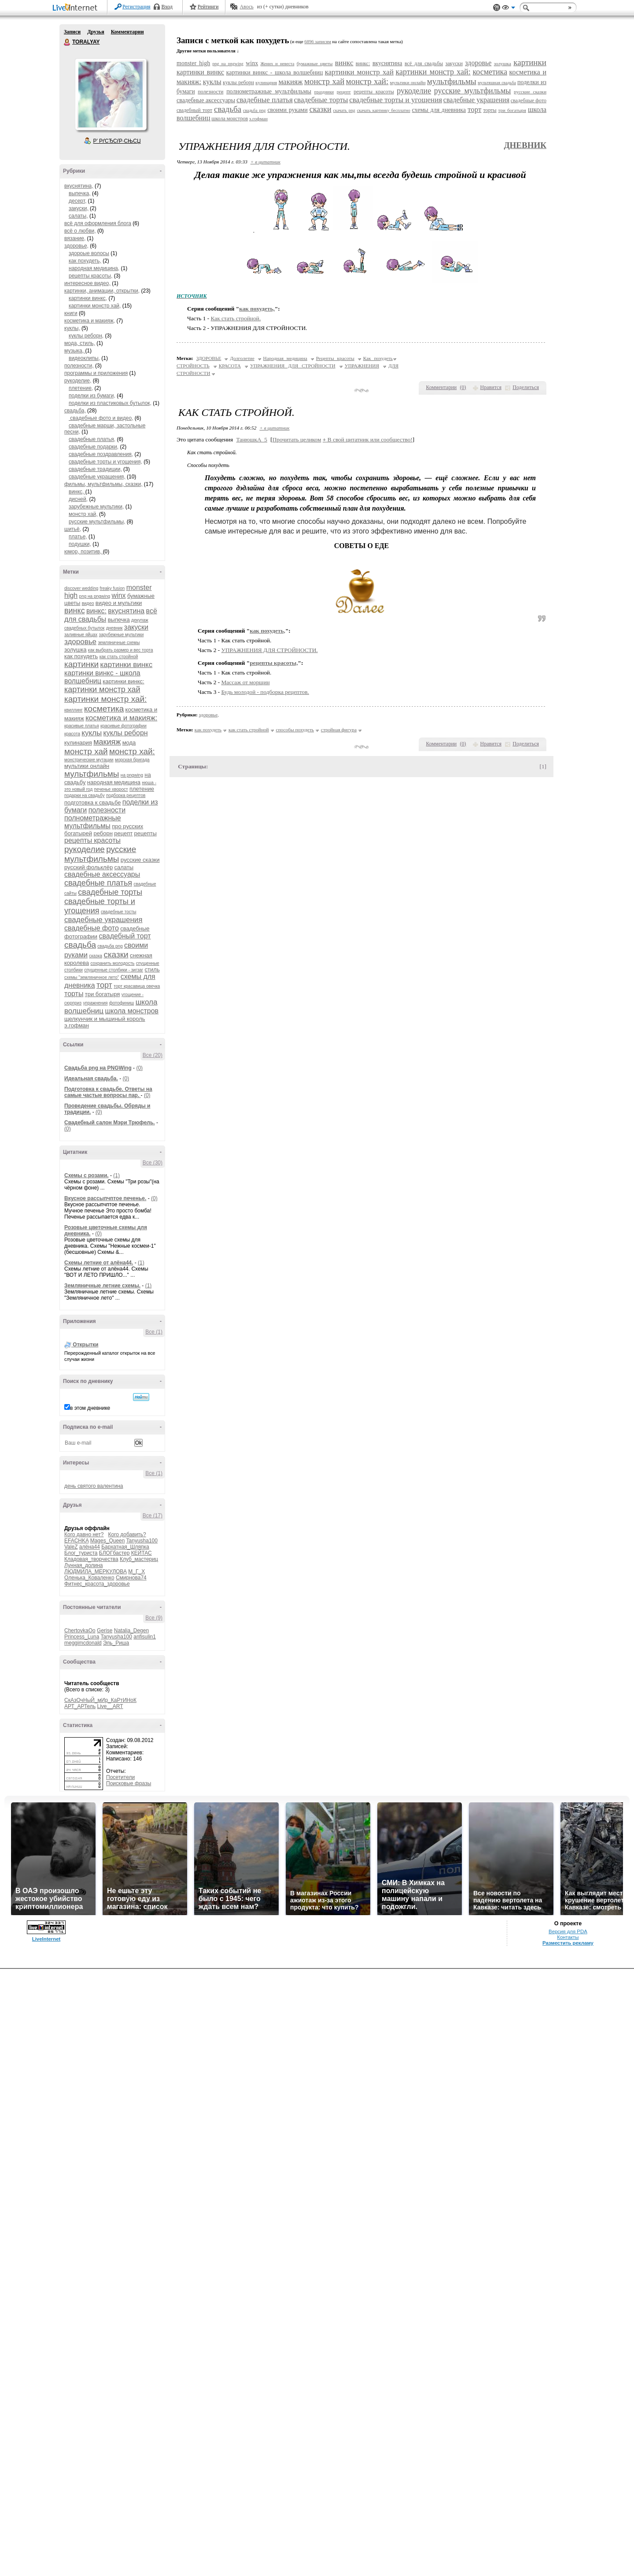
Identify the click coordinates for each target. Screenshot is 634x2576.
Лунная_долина (83, 1565)
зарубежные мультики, (96, 507)
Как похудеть (378, 358)
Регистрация (136, 7)
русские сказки (140, 859)
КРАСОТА (230, 365)
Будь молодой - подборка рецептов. (265, 692)
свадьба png (109, 946)
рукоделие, (77, 381)
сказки (115, 954)
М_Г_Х (136, 1571)
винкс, (77, 492)
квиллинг (73, 710)
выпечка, (80, 193)
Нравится (490, 387)
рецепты (145, 833)
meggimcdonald (83, 1643)
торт (104, 985)
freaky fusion (112, 588)
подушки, (80, 544)
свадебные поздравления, (101, 454)
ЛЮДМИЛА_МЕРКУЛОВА (95, 1571)
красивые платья (81, 725)
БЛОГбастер (114, 1553)
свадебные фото (91, 928)
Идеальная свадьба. (91, 1078)
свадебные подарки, (93, 447)
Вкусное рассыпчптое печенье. (105, 1198)
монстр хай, (83, 514)
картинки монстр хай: (105, 699)
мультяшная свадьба (497, 82)
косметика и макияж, (89, 321)
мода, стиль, (79, 343)
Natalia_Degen (131, 1630)
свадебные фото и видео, (101, 418)
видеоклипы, (84, 358)
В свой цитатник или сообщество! (368, 439)
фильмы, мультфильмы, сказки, (103, 484)
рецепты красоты (92, 840)
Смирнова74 (131, 1578)
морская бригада (132, 759)
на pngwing (132, 775)
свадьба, (75, 411)
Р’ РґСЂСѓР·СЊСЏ (117, 141)
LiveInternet (76, 8)
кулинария (78, 742)
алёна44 (89, 1547)
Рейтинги (208, 7)
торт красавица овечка (137, 986)
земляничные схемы (119, 642)
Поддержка (496, 7)
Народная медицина (285, 358)
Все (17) (152, 1515)
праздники (324, 91)
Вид (508, 8)
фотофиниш (121, 1003)
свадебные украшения (103, 919)
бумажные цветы (315, 63)
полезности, (79, 366)
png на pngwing (95, 596)
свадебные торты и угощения (395, 100)
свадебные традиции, (95, 469)
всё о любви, (80, 231)
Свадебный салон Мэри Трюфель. (109, 1122)
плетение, (81, 388)
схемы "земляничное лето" (91, 977)
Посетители (120, 1777)
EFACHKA (76, 1541)
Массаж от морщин (245, 682)
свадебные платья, (92, 439)
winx (119, 595)
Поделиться (525, 387)
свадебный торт (125, 936)
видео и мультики (119, 603)
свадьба (80, 944)
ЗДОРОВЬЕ (208, 358)
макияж (107, 742)
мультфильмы (91, 773)
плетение (141, 789)
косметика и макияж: (121, 718)
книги (70, 313)
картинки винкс (126, 664)
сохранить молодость (112, 963)
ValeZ (70, 1547)
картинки (81, 664)
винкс (74, 610)
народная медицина (113, 782)
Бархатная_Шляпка (125, 1547)
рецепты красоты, (90, 276)
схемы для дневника (439, 110)
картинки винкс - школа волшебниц (274, 72)
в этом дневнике (90, 1408)
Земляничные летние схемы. (102, 1285)
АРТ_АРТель (80, 1706)
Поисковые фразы (128, 1783)
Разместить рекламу (567, 2550)
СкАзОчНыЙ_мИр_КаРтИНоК (100, 1700)
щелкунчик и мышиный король (104, 1019)
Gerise (104, 1630)
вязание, (74, 238)
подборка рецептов (125, 795)
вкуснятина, (78, 186)
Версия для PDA (568, 2538)
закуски (136, 627)
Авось (246, 7)
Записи (72, 32)
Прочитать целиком (297, 439)
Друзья (95, 32)
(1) (116, 1175)
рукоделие (84, 849)
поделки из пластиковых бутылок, (110, 403)
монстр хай (86, 751)
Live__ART (110, 1706)
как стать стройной (119, 656)
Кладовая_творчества (91, 1559)
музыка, (74, 351)
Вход (167, 7)
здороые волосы (89, 253)
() (463, 387)
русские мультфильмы (100, 854)
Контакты (568, 2544)
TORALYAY (67, 42)
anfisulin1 (144, 1637)
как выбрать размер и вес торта (120, 650)
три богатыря (102, 994)
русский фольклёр (88, 867)
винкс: (96, 611)
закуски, (78, 208)
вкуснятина (126, 611)
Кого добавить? (127, 1534)
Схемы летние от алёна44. (98, 1263)
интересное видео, (87, 283)
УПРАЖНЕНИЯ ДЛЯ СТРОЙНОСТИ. (269, 650)
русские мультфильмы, (97, 522)
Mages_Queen (107, 1541)
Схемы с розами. (86, 1175)
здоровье (80, 642)
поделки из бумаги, (92, 396)
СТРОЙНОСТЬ (193, 365)
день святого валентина (93, 1486)
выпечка (119, 619)
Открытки (85, 1345)
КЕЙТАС (141, 1553)
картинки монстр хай (102, 689)
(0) (139, 1068)
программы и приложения (96, 373)
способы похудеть (295, 729)
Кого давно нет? (84, 1534)
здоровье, (76, 246)
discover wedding (81, 588)
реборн (102, 833)
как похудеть (81, 656)
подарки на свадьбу (84, 795)
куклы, (72, 328)
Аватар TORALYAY (110, 94)
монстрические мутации (89, 759)
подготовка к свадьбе (92, 802)
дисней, (78, 499)
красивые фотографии (123, 725)
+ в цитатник (265, 161)
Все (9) (153, 1618)
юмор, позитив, (83, 552)
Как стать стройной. (236, 318)
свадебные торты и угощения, (105, 462)
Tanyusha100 (142, 1541)
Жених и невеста (278, 63)
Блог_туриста (81, 1553)
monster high (193, 63)
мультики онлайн (86, 766)
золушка (75, 649)
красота (72, 733)
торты (73, 993)
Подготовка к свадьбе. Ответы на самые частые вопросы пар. (108, 1092)
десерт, (77, 201)
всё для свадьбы (424, 63)
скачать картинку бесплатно (383, 110)
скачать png (344, 110)
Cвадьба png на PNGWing (98, 1068)
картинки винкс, (88, 298)
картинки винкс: (123, 681)
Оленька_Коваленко (89, 1578)
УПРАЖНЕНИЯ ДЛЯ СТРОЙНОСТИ (292, 365)
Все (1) (153, 1332)
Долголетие (242, 358)
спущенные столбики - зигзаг (113, 969)
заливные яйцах (80, 634)
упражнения (95, 1003)
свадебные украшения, (97, 477)
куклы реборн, (86, 336)
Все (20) (152, 1055)
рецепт (123, 833)
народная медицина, (94, 268)
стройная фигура (339, 729)
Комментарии (127, 32)
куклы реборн (125, 733)
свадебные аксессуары (102, 874)
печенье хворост (111, 789)
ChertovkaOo (80, 1630)
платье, (78, 537)
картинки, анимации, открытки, (102, 291)
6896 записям (317, 41)
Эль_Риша (116, 1643)
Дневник (525, 145)
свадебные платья (98, 882)
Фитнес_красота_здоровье (97, 1584)
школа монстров (131, 1011)
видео (88, 603)
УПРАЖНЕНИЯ (362, 365)
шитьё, (72, 529)
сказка (95, 955)
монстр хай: (132, 751)
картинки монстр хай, (95, 306)
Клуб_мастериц (139, 1559)
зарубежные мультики (121, 634)
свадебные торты (110, 892)
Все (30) (152, 1163)
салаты (123, 867)
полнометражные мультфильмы (92, 822)
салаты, (78, 216)
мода (129, 742)
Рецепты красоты (335, 358)
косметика (104, 708)
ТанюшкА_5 (251, 439)
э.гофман (76, 1025)
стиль (152, 969)
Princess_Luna (81, 1637)
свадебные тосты (118, 911)
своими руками (287, 110)
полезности (106, 810)
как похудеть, (85, 261)
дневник (114, 628)
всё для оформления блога (97, 223)
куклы (91, 733)
